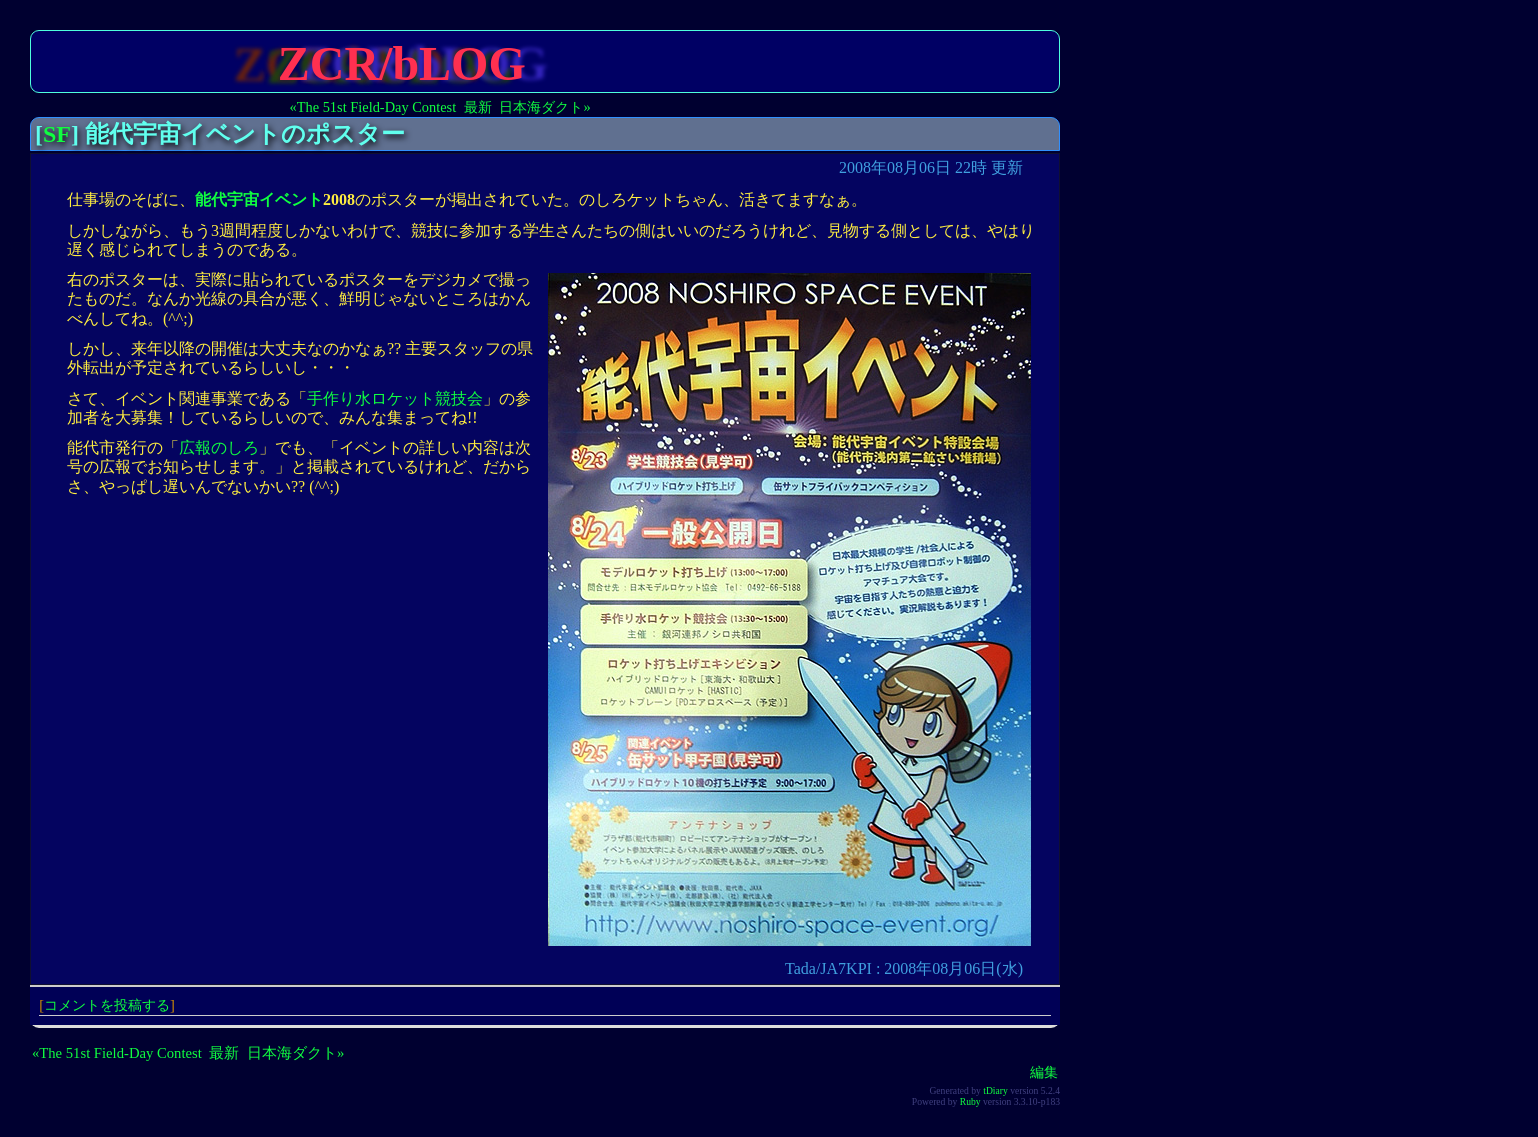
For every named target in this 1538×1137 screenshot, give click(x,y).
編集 (1044, 1072)
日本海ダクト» (544, 107)
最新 (478, 107)
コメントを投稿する (107, 1005)
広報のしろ (219, 447)
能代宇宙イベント (259, 199)
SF (57, 134)
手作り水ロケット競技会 (395, 398)
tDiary (995, 1090)
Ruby (970, 1101)
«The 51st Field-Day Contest (373, 107)
